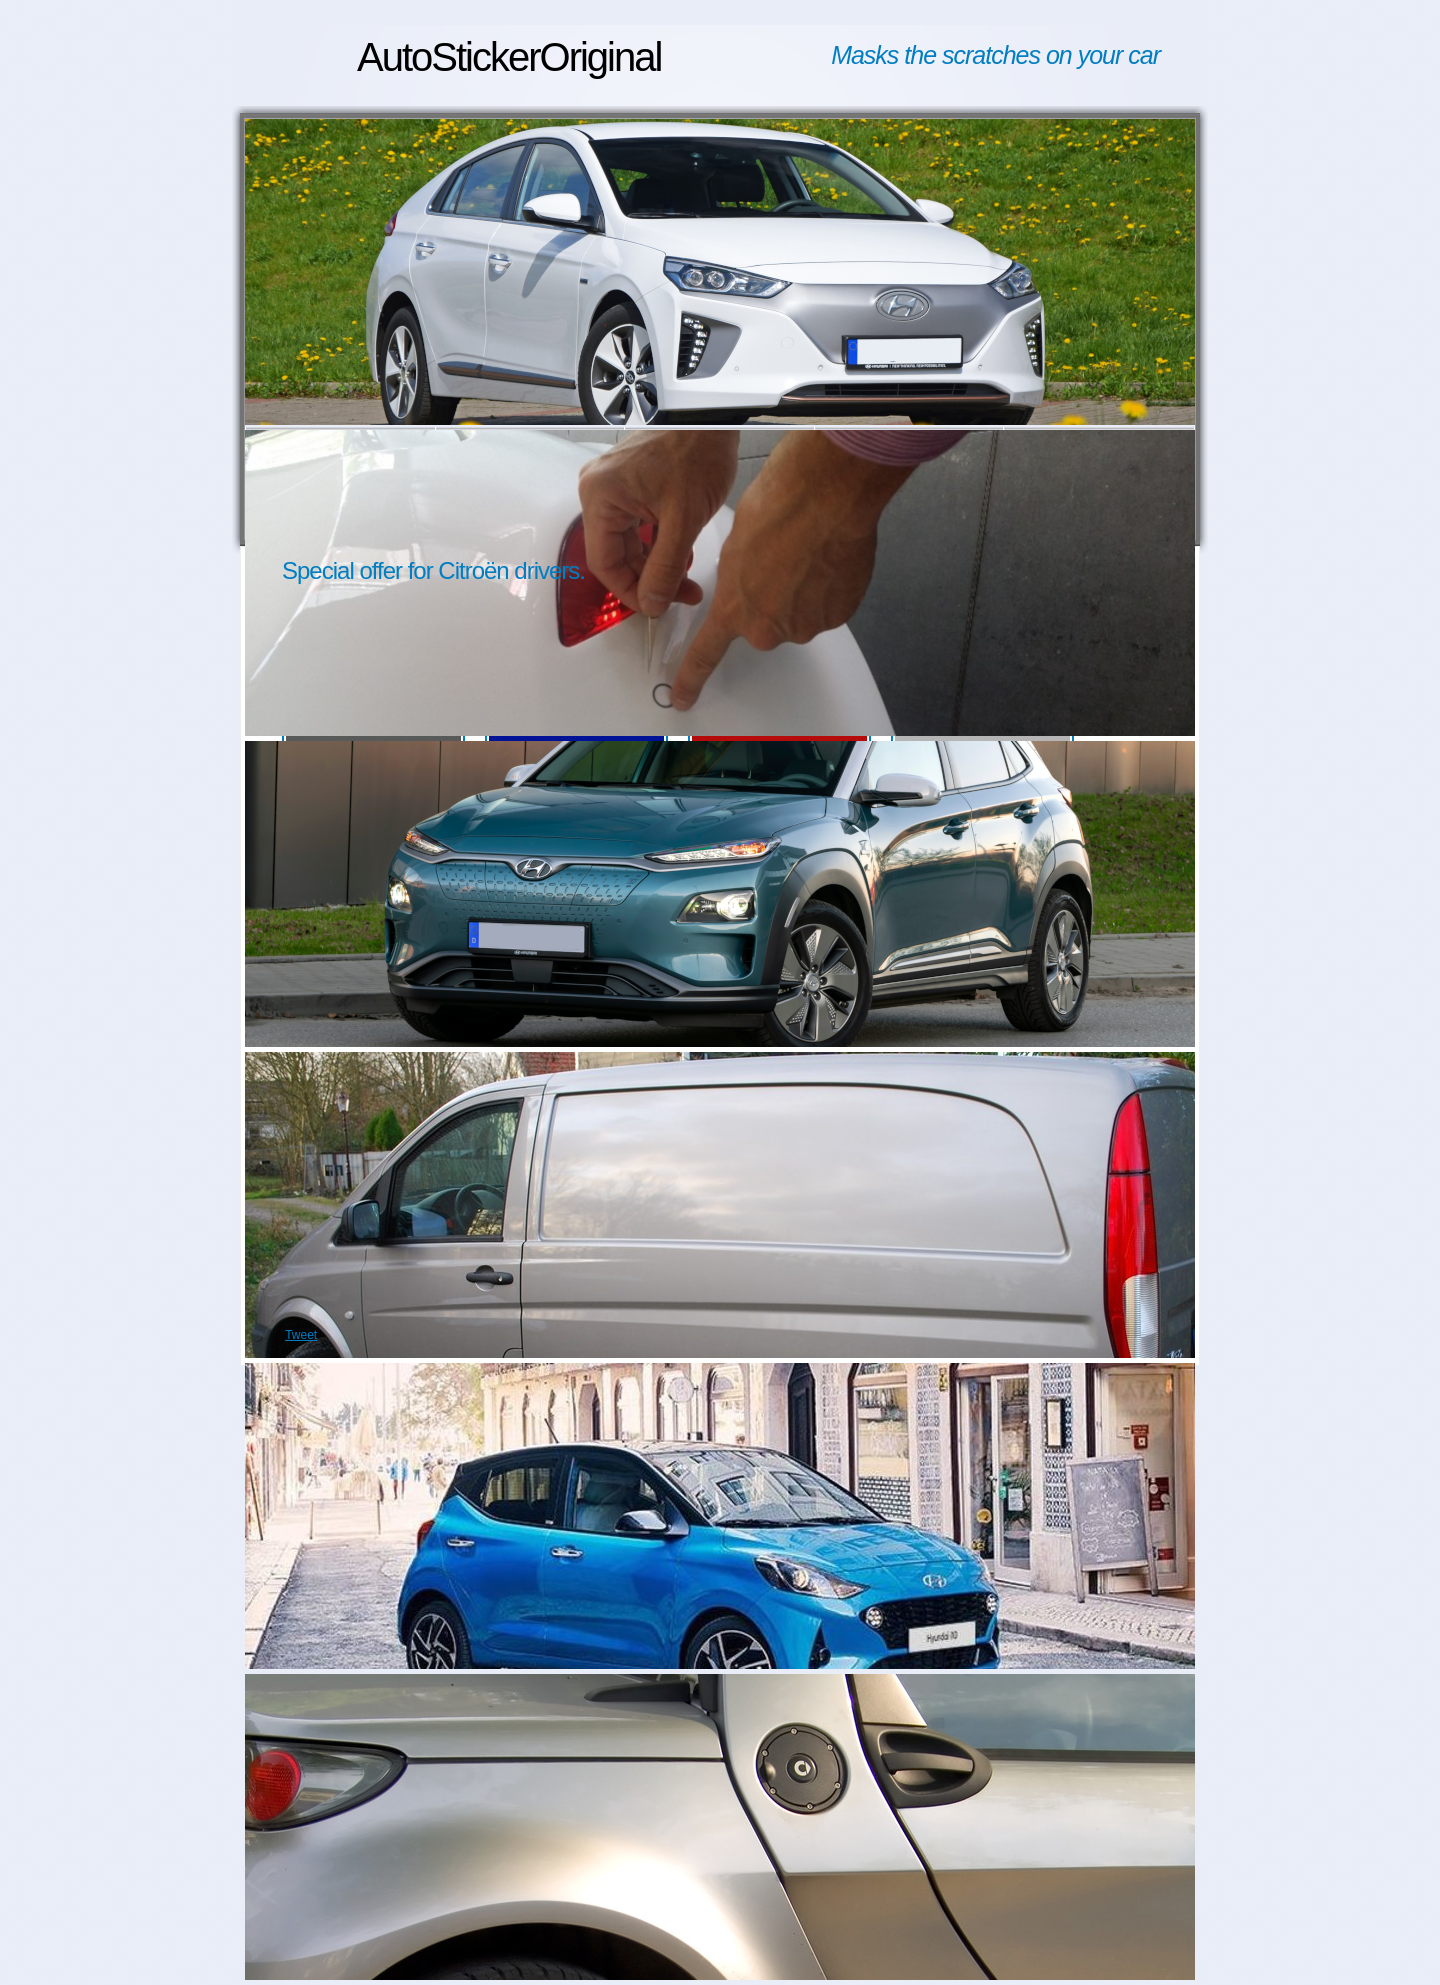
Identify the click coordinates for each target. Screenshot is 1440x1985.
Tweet (301, 1335)
